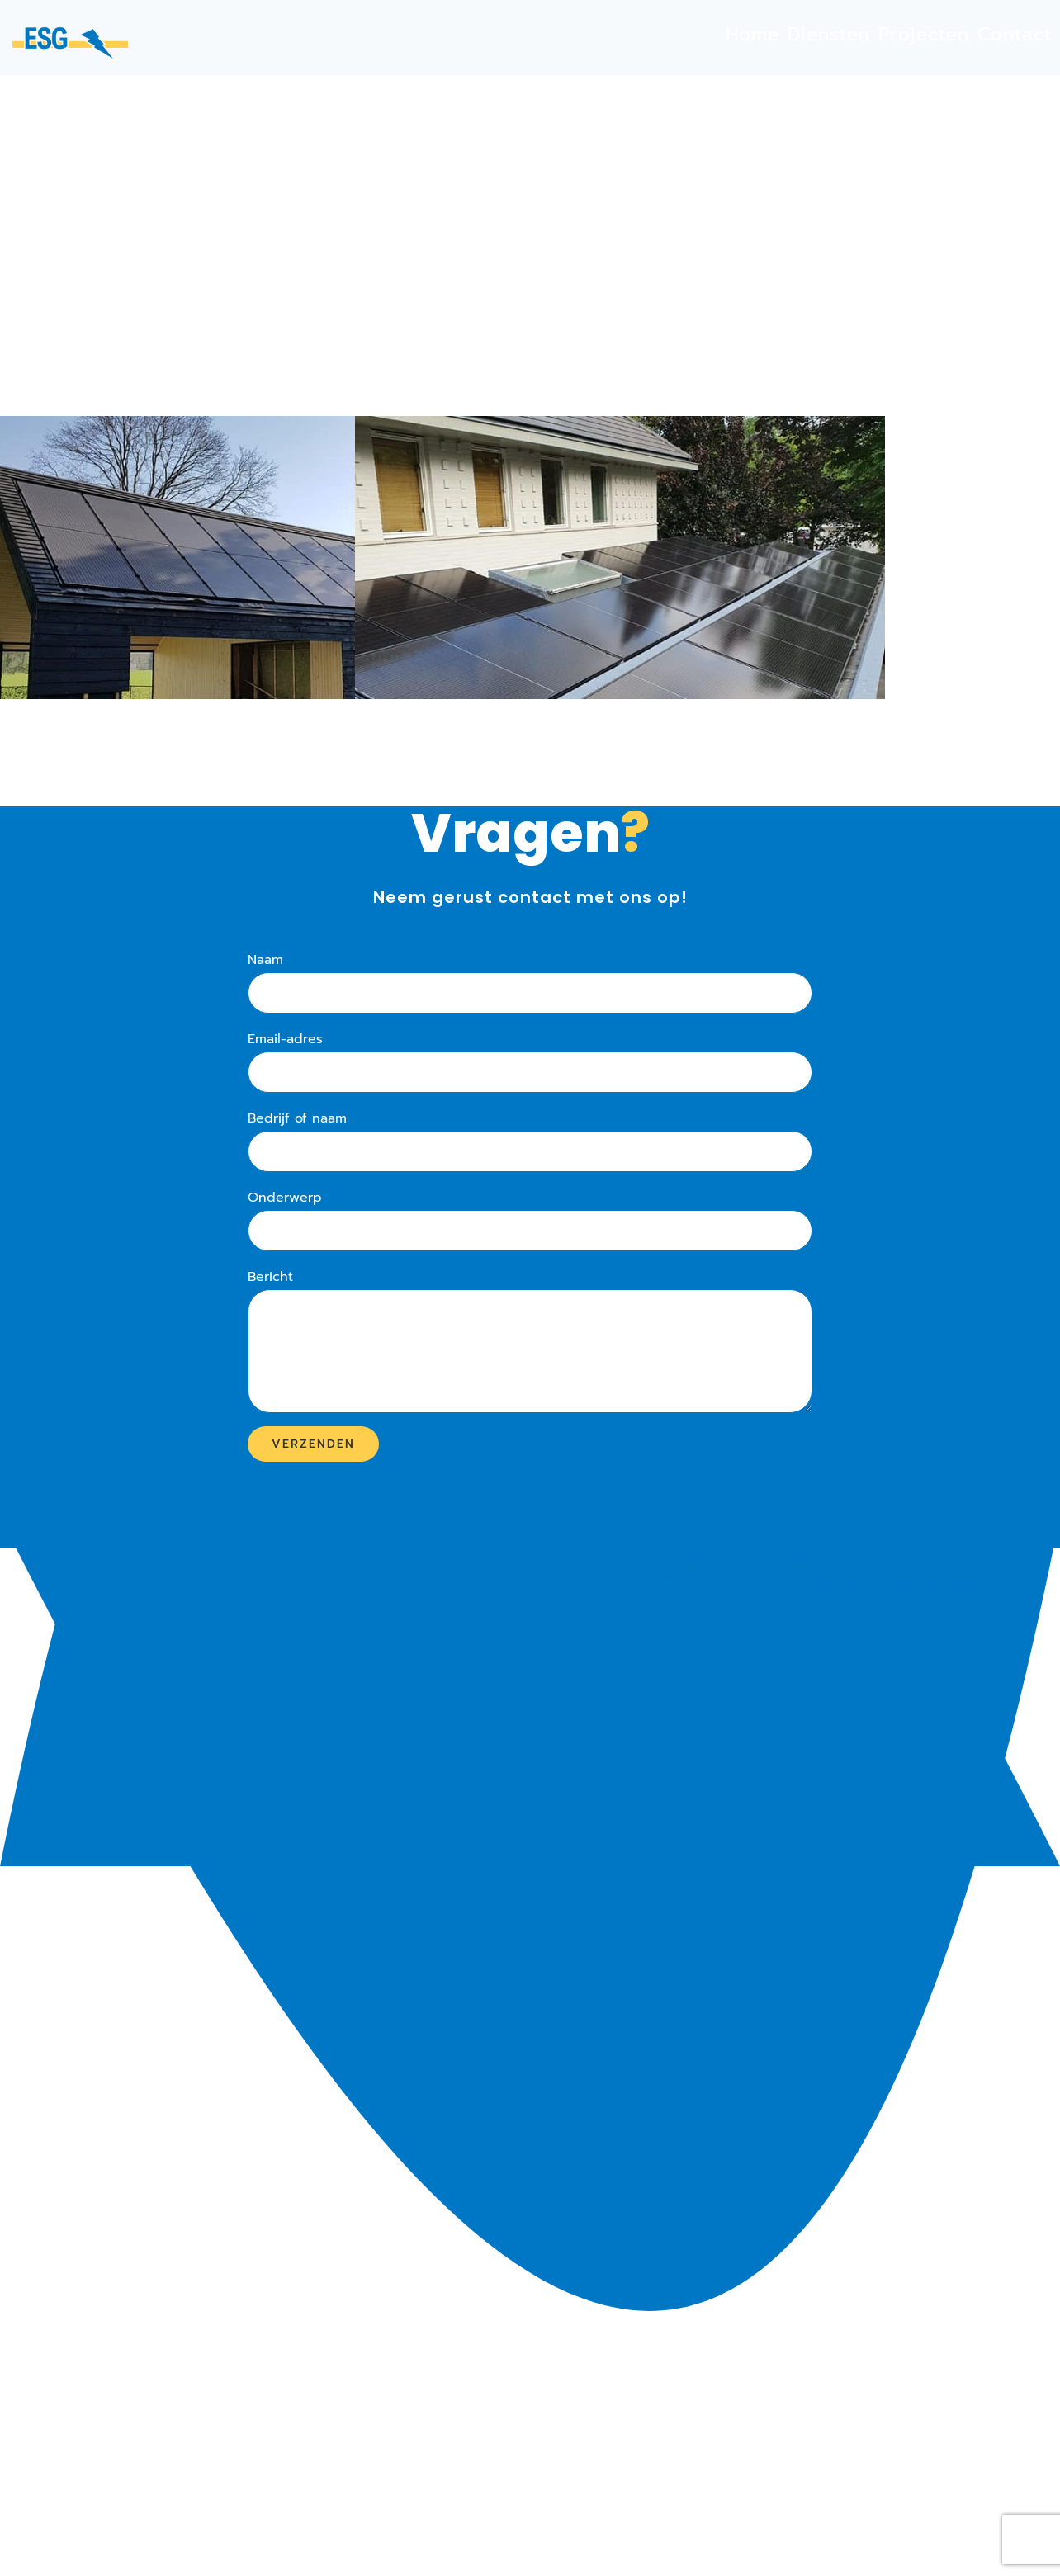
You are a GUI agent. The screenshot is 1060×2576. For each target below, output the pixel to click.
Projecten (164, 1571)
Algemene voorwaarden (394, 1571)
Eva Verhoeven (934, 1571)
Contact (228, 1571)
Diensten (290, 1571)
